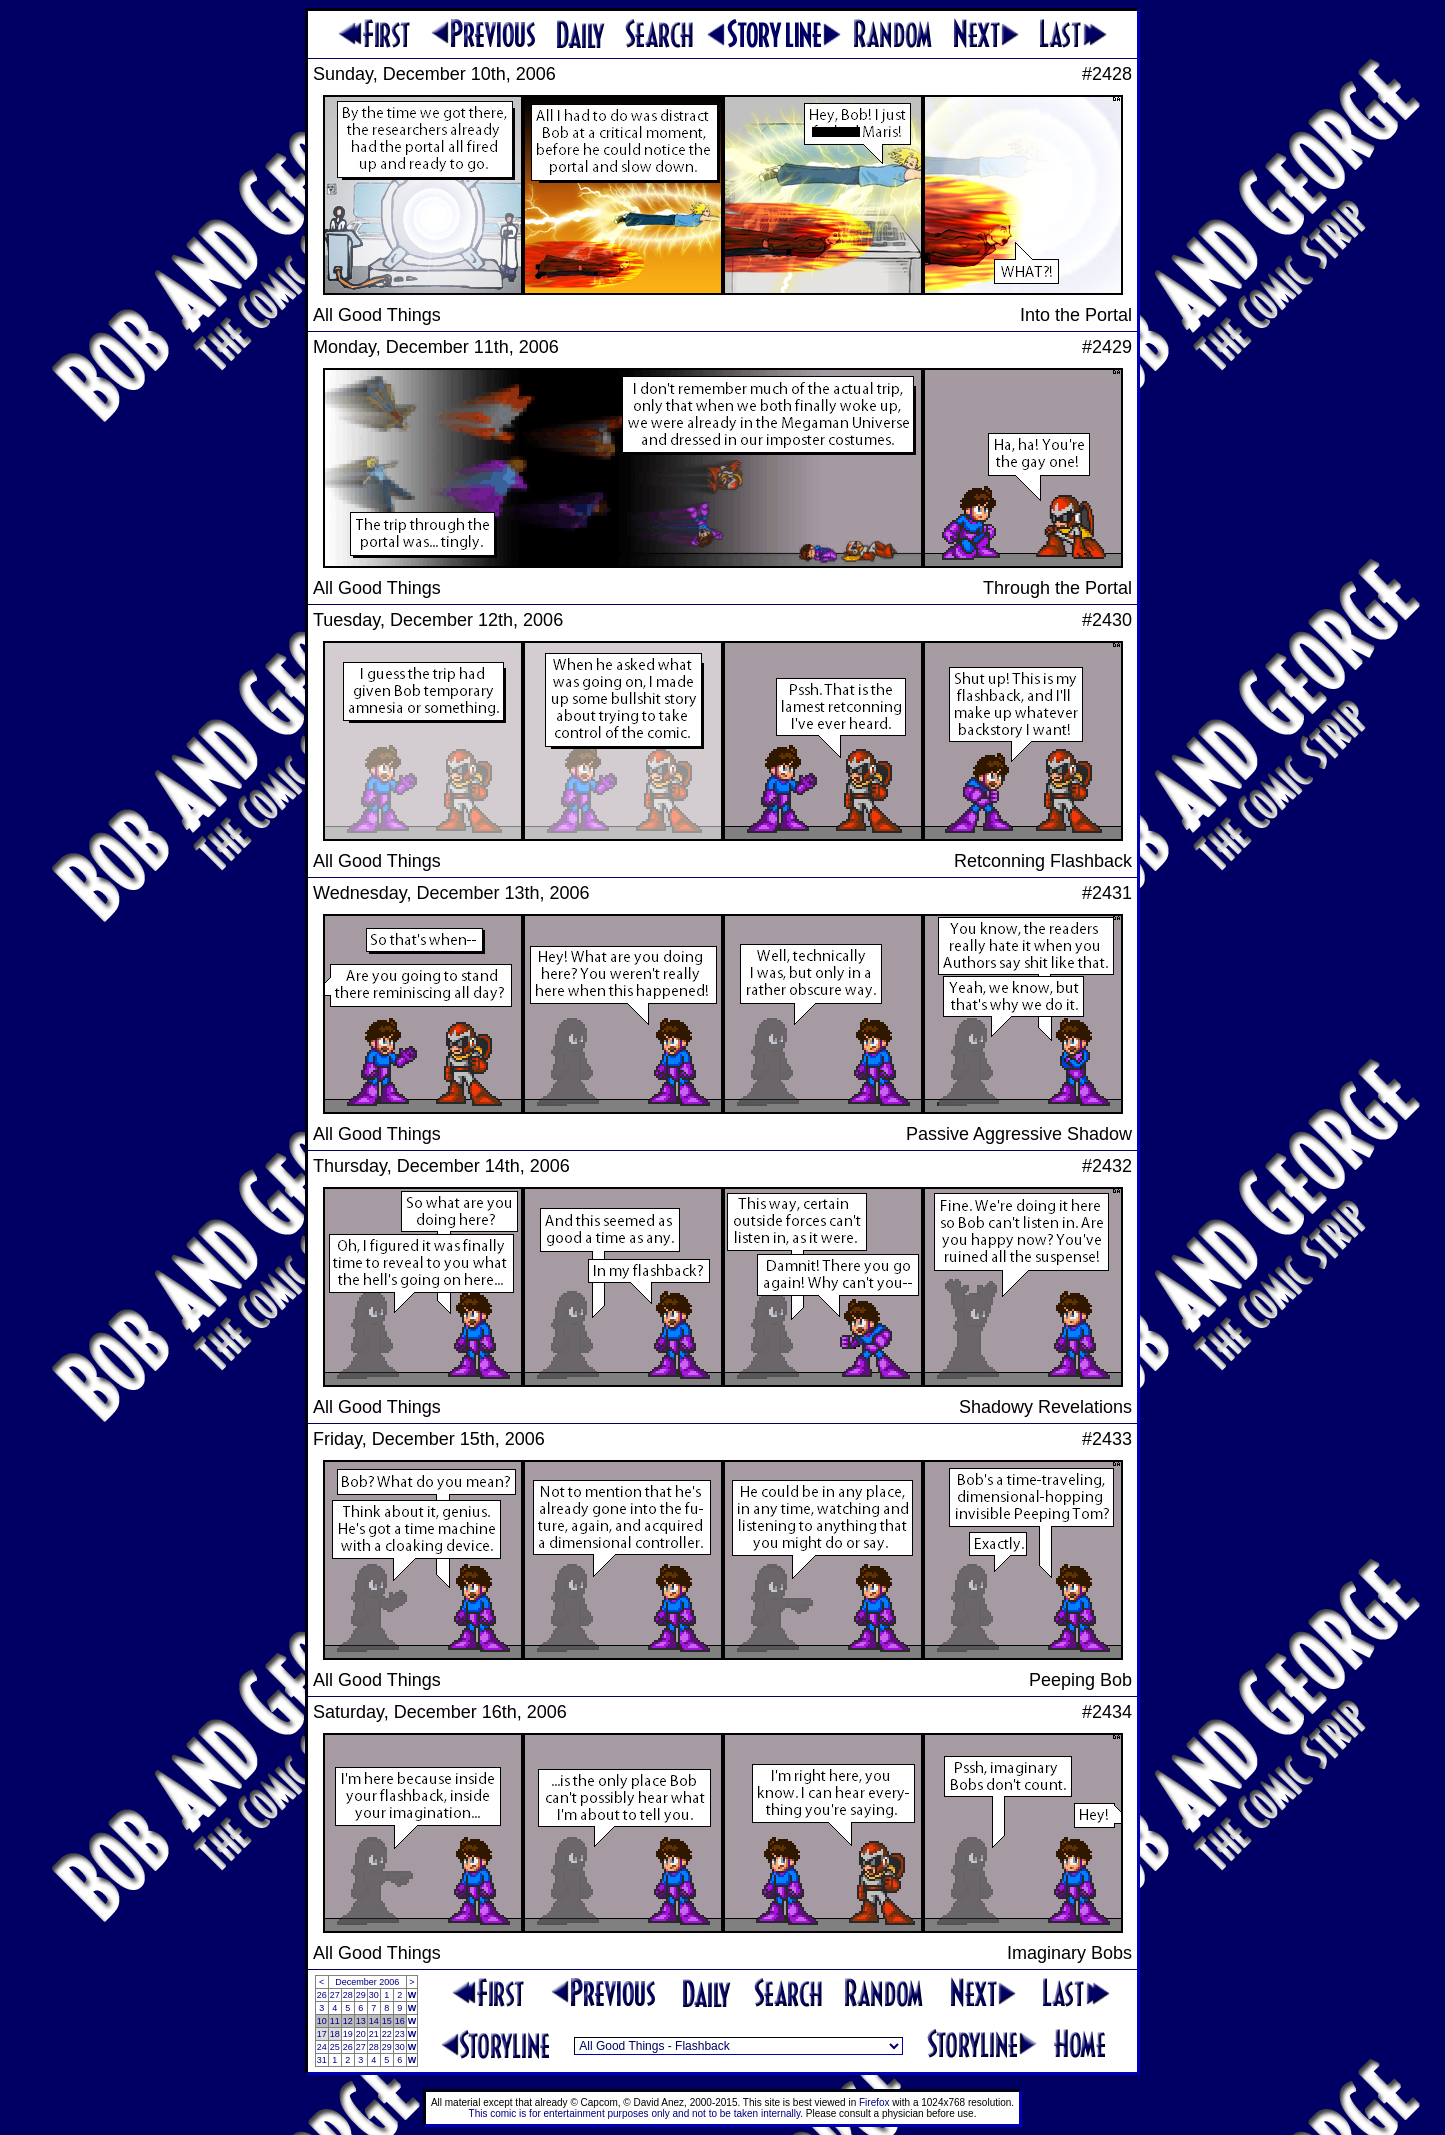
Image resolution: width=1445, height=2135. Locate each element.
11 (335, 2021)
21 (374, 2034)
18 (335, 2034)
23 (400, 2034)
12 (348, 2021)
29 (361, 1995)
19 (348, 2034)
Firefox (874, 2102)
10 (322, 2021)
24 (322, 2047)
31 (322, 2060)
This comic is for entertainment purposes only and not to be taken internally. (636, 2113)
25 (335, 2047)
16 (400, 2021)
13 (361, 2021)
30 (374, 1995)
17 (322, 2034)
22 (387, 2034)
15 (387, 2021)
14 (374, 2021)
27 (335, 1995)
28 (348, 1995)
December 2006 (367, 1982)
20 (361, 2034)
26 (322, 1995)
